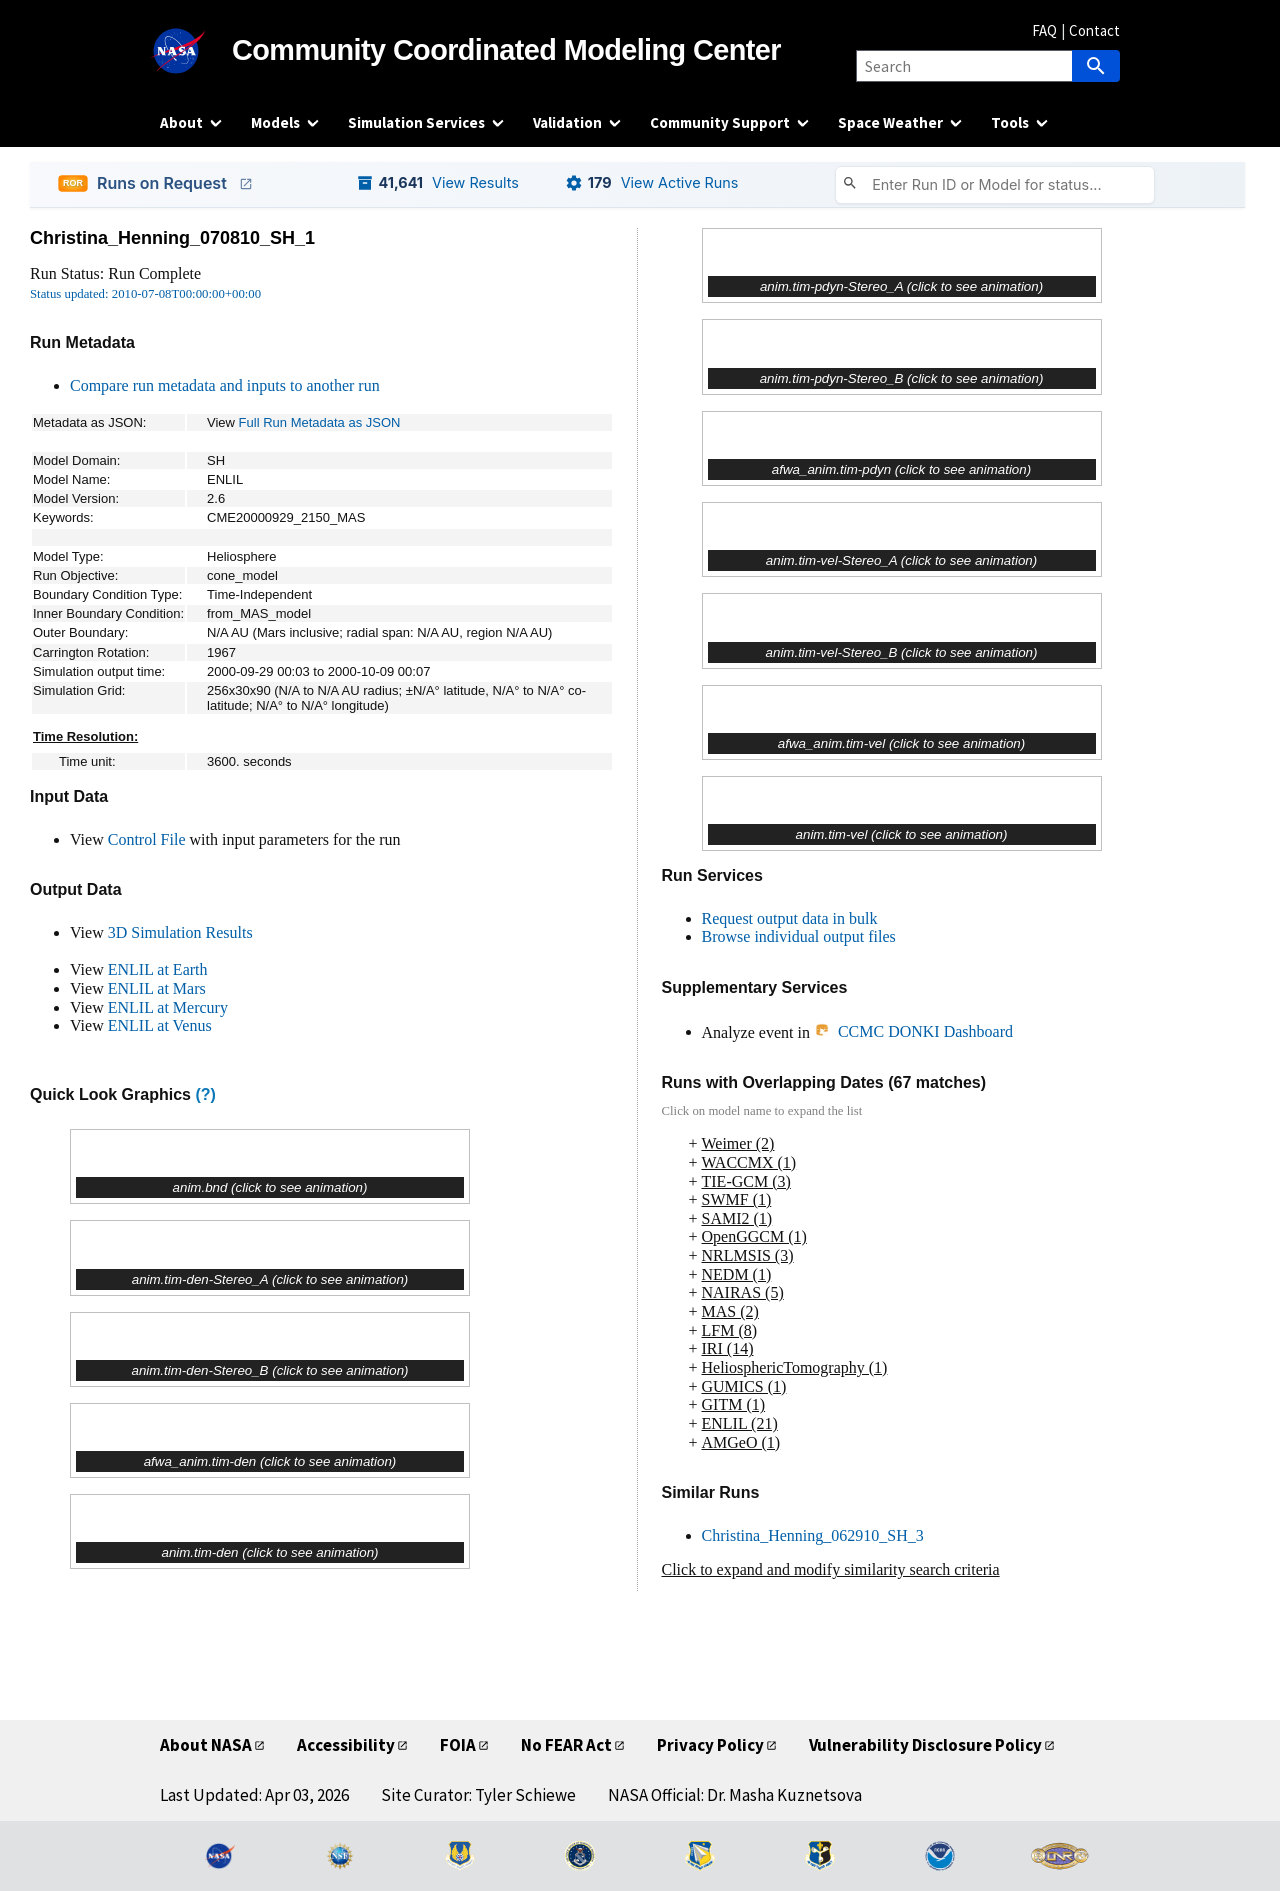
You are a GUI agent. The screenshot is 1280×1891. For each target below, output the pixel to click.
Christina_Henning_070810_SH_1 (172, 238)
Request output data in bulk (790, 918)
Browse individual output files (799, 936)
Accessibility (346, 1745)
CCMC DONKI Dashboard (913, 1031)
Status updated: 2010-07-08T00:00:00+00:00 (145, 294)
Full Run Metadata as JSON (320, 422)
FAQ (1044, 30)
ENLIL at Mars (157, 988)
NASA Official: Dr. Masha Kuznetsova (735, 1795)
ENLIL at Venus (160, 1025)
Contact (1094, 30)
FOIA (458, 1745)
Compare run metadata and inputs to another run (225, 385)
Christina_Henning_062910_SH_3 (813, 1535)
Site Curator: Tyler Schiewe (478, 1795)
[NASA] (196, 51)
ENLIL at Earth (158, 969)
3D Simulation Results (180, 932)
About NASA (206, 1745)
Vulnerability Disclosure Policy (925, 1745)
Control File (147, 839)
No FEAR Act (566, 1745)
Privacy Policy (710, 1745)
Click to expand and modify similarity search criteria (831, 1569)
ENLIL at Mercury (168, 1007)
